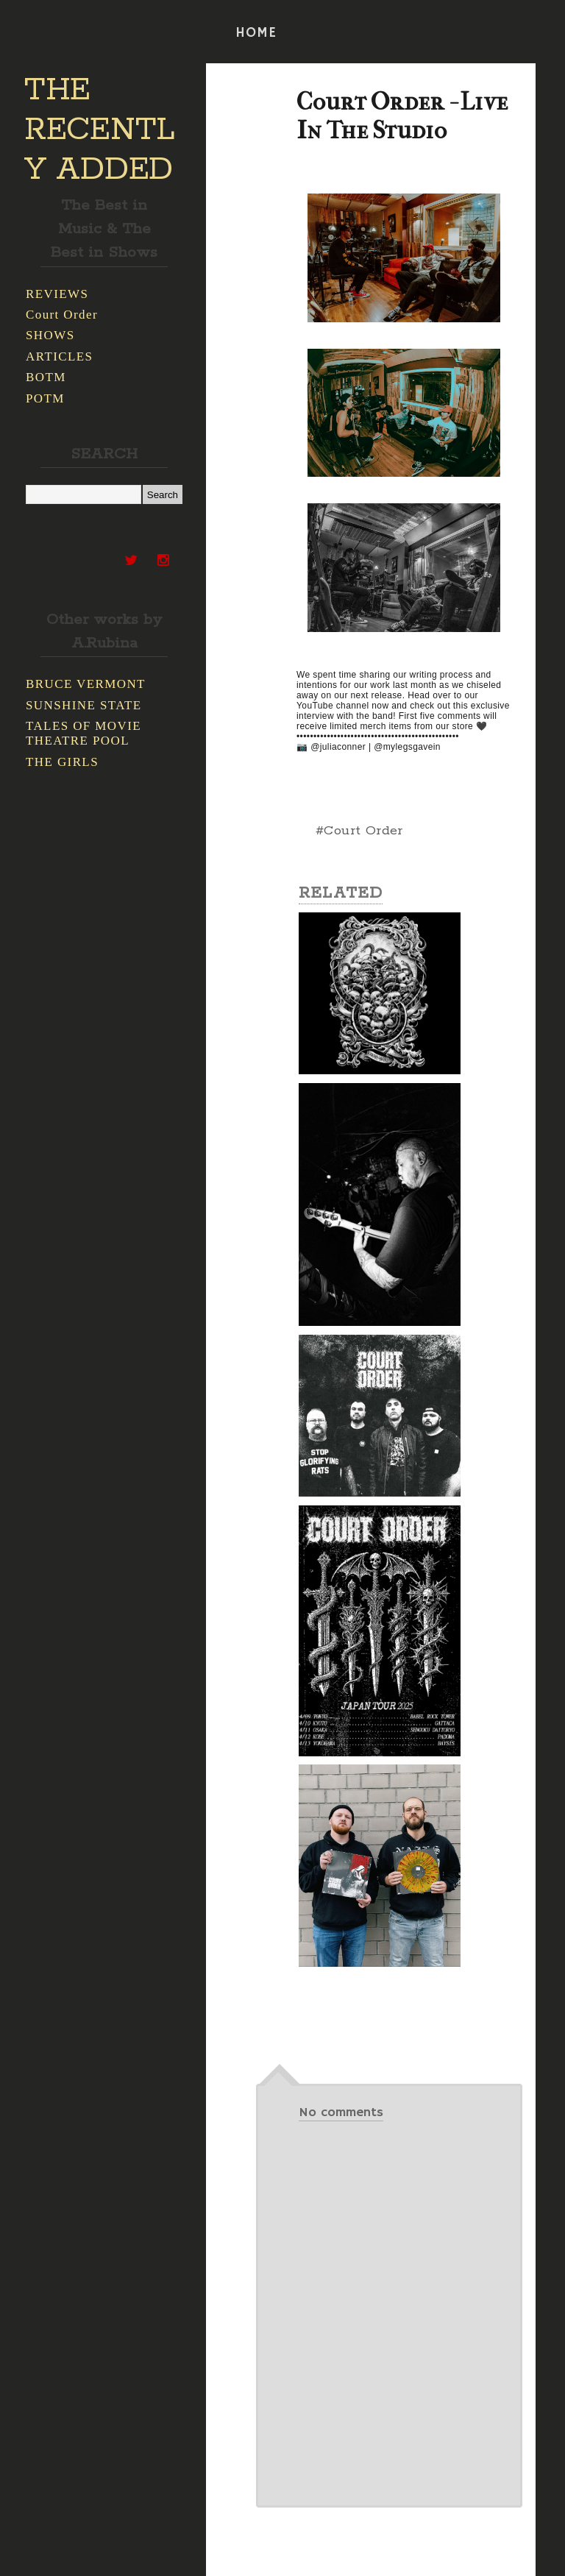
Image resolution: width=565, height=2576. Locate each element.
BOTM (46, 377)
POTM (45, 398)
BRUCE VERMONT (86, 684)
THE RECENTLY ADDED (99, 130)
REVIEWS (57, 294)
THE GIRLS (62, 762)
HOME (256, 33)
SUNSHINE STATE (84, 705)
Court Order (62, 315)
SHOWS (50, 335)
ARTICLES (59, 356)
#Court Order (359, 831)
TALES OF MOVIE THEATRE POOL (83, 733)
